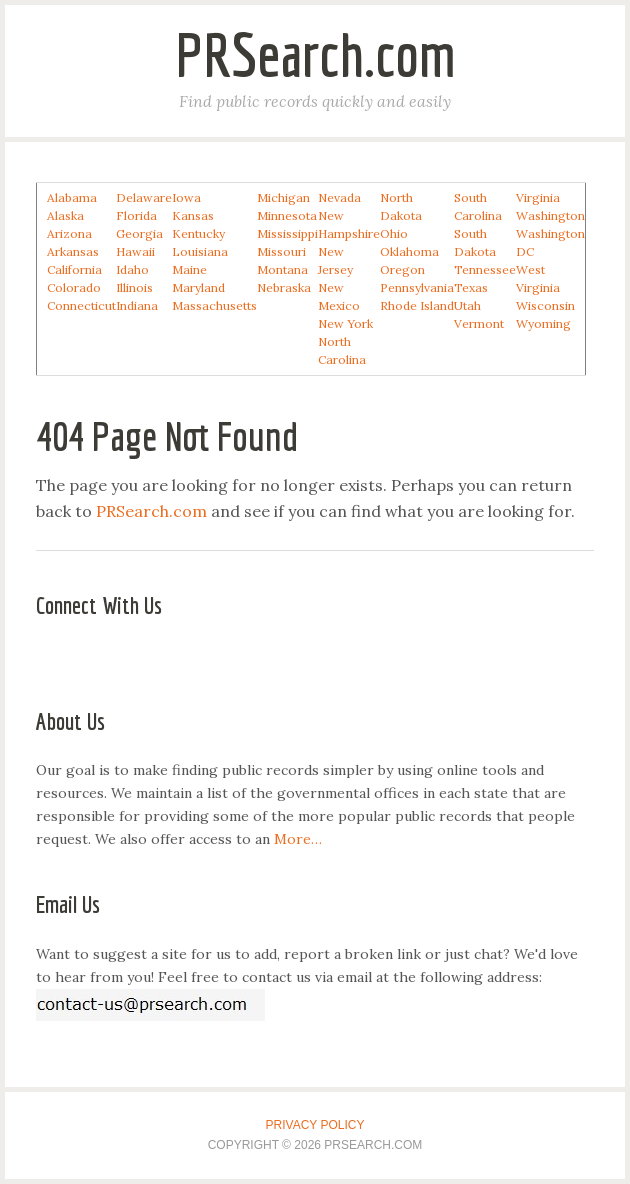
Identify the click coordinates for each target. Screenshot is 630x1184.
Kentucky (198, 233)
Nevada (339, 197)
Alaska (65, 215)
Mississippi (287, 233)
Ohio (394, 233)
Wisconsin (545, 305)
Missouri (281, 251)
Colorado (74, 287)
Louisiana (200, 251)
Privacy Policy (315, 1125)
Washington (550, 215)
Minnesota (287, 215)
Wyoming (543, 323)
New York (345, 323)
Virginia (538, 197)
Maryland (198, 287)
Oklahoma (409, 251)
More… (298, 839)
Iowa (186, 197)
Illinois (134, 287)
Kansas (193, 215)
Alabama (72, 197)
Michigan (283, 197)
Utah (467, 305)
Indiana (137, 305)
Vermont (479, 323)
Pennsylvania (417, 287)
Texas (471, 287)
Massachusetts (214, 305)
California (74, 269)
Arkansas (73, 251)
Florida (136, 215)
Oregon (402, 269)
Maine (189, 269)
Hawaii (135, 251)
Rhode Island (417, 305)
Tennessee (485, 269)
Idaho (132, 269)
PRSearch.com (315, 54)
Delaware (144, 197)
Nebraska (284, 287)
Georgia (139, 233)
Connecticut (81, 305)
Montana (282, 269)
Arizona (69, 233)
